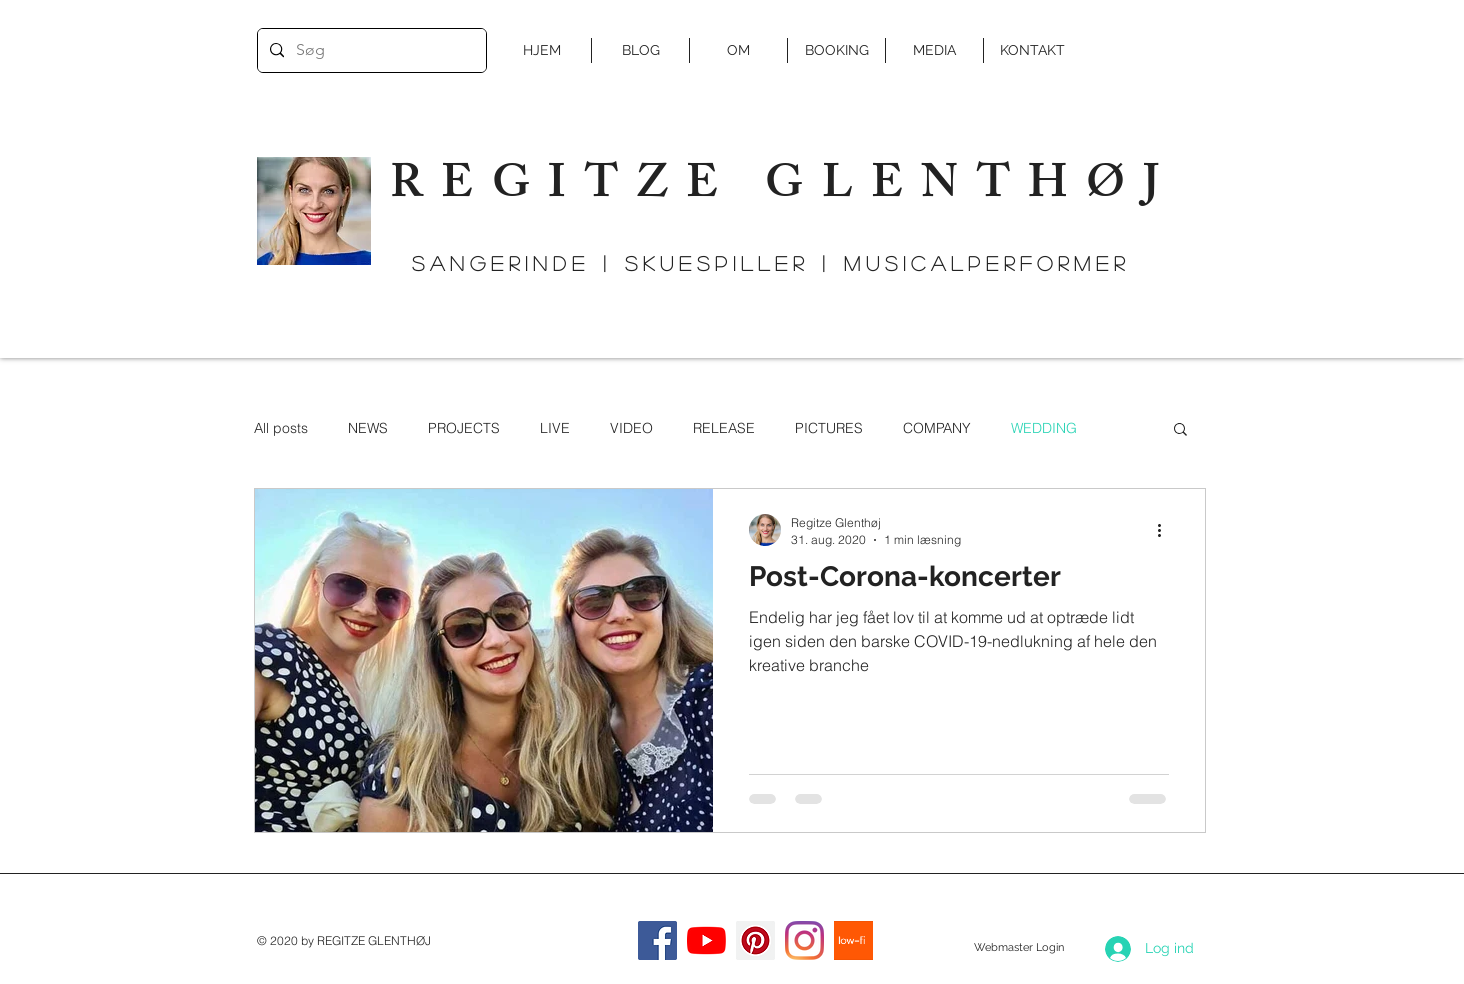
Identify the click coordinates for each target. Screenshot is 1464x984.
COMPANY (937, 428)
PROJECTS (464, 428)
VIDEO (631, 428)
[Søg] (370, 50)
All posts (281, 428)
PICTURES (829, 428)
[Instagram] (804, 940)
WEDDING (1044, 428)
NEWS (368, 428)
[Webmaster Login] (1018, 948)
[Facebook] (657, 940)
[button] (1180, 430)
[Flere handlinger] (1166, 530)
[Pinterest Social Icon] (755, 940)
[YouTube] (706, 940)
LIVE (555, 428)
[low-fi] (853, 940)
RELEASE (724, 428)
